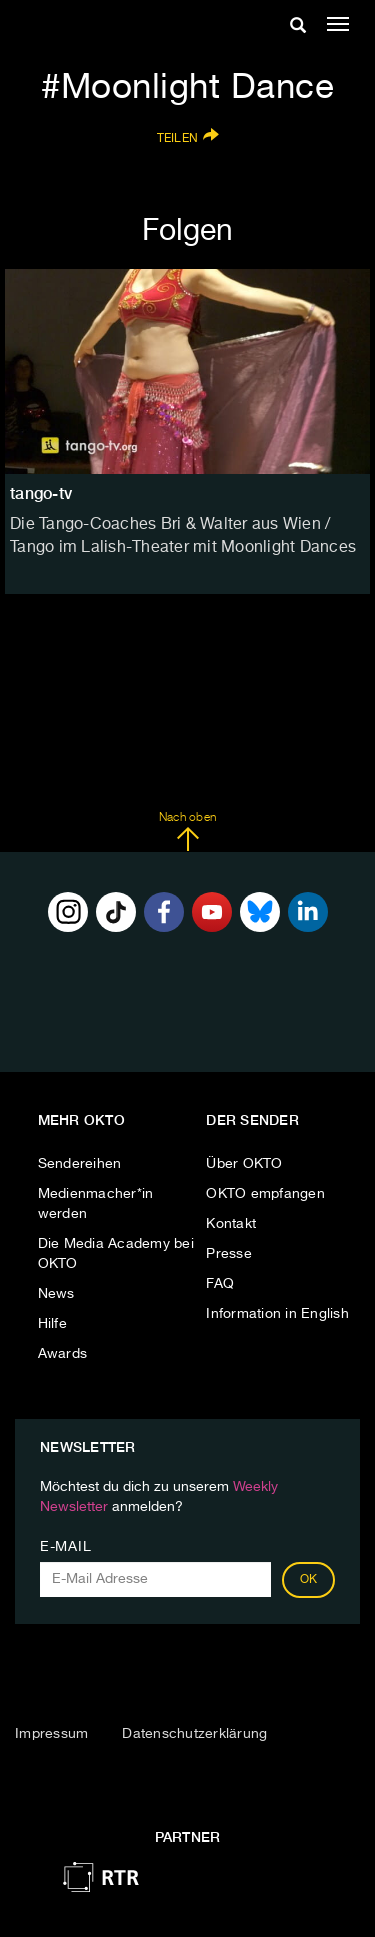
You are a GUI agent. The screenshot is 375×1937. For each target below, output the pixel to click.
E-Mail (65, 1547)
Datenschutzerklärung (194, 1734)
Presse (229, 1254)
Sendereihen (80, 1164)
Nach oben (187, 832)
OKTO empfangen (265, 1194)
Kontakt (231, 1224)
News (56, 1294)
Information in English (277, 1314)
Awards (63, 1354)
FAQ (220, 1284)
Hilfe (52, 1324)
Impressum (51, 1734)
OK (309, 1580)
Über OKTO (244, 1164)
